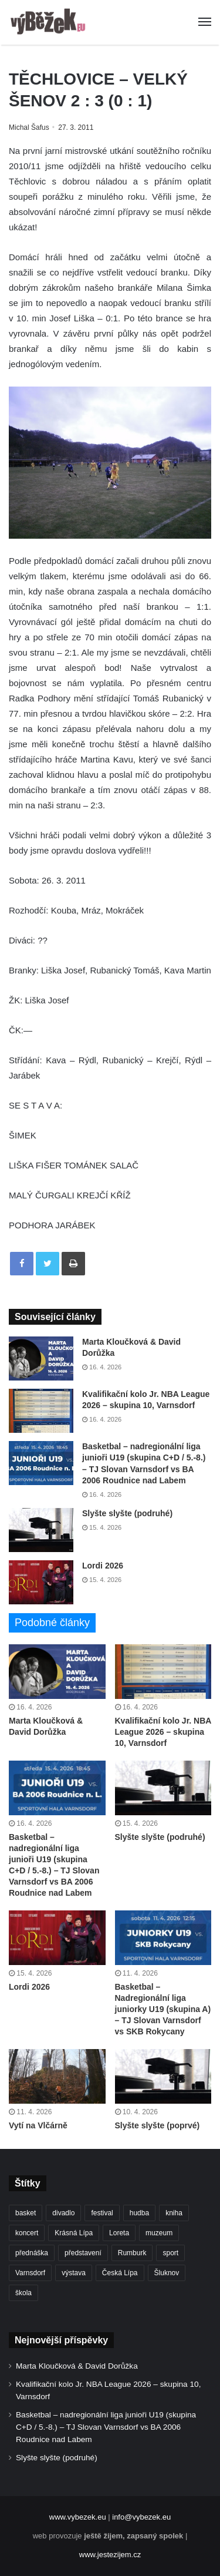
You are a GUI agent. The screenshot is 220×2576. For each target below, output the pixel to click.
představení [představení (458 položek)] (83, 2253)
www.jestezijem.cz (110, 2554)
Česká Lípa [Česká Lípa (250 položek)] (120, 2273)
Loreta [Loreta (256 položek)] (119, 2233)
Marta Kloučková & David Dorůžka (77, 2366)
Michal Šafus (29, 127)
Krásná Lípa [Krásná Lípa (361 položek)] (74, 2233)
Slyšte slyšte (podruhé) (127, 1513)
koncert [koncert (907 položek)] (26, 2233)
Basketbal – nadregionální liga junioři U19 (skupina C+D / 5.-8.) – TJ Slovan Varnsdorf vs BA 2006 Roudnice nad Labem (106, 2427)
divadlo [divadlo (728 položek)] (63, 2213)
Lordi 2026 (102, 1565)
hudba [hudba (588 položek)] (139, 2213)
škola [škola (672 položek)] (23, 2293)
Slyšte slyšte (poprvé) (157, 2125)
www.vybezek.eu (77, 2517)
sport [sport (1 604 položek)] (170, 2253)
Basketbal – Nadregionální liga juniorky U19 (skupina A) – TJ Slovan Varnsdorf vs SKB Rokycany (163, 2009)
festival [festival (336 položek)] (102, 2213)
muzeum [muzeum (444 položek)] (158, 2233)
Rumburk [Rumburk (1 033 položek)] (132, 2253)
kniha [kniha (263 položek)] (173, 2213)
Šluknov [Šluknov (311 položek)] (167, 2273)
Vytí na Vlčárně (38, 2125)
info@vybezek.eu (141, 2517)
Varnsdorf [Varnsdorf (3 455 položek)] (30, 2273)
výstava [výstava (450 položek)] (74, 2273)
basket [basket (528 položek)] (25, 2213)
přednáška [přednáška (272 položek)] (31, 2253)
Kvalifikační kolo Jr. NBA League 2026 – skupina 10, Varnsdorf (163, 1732)
